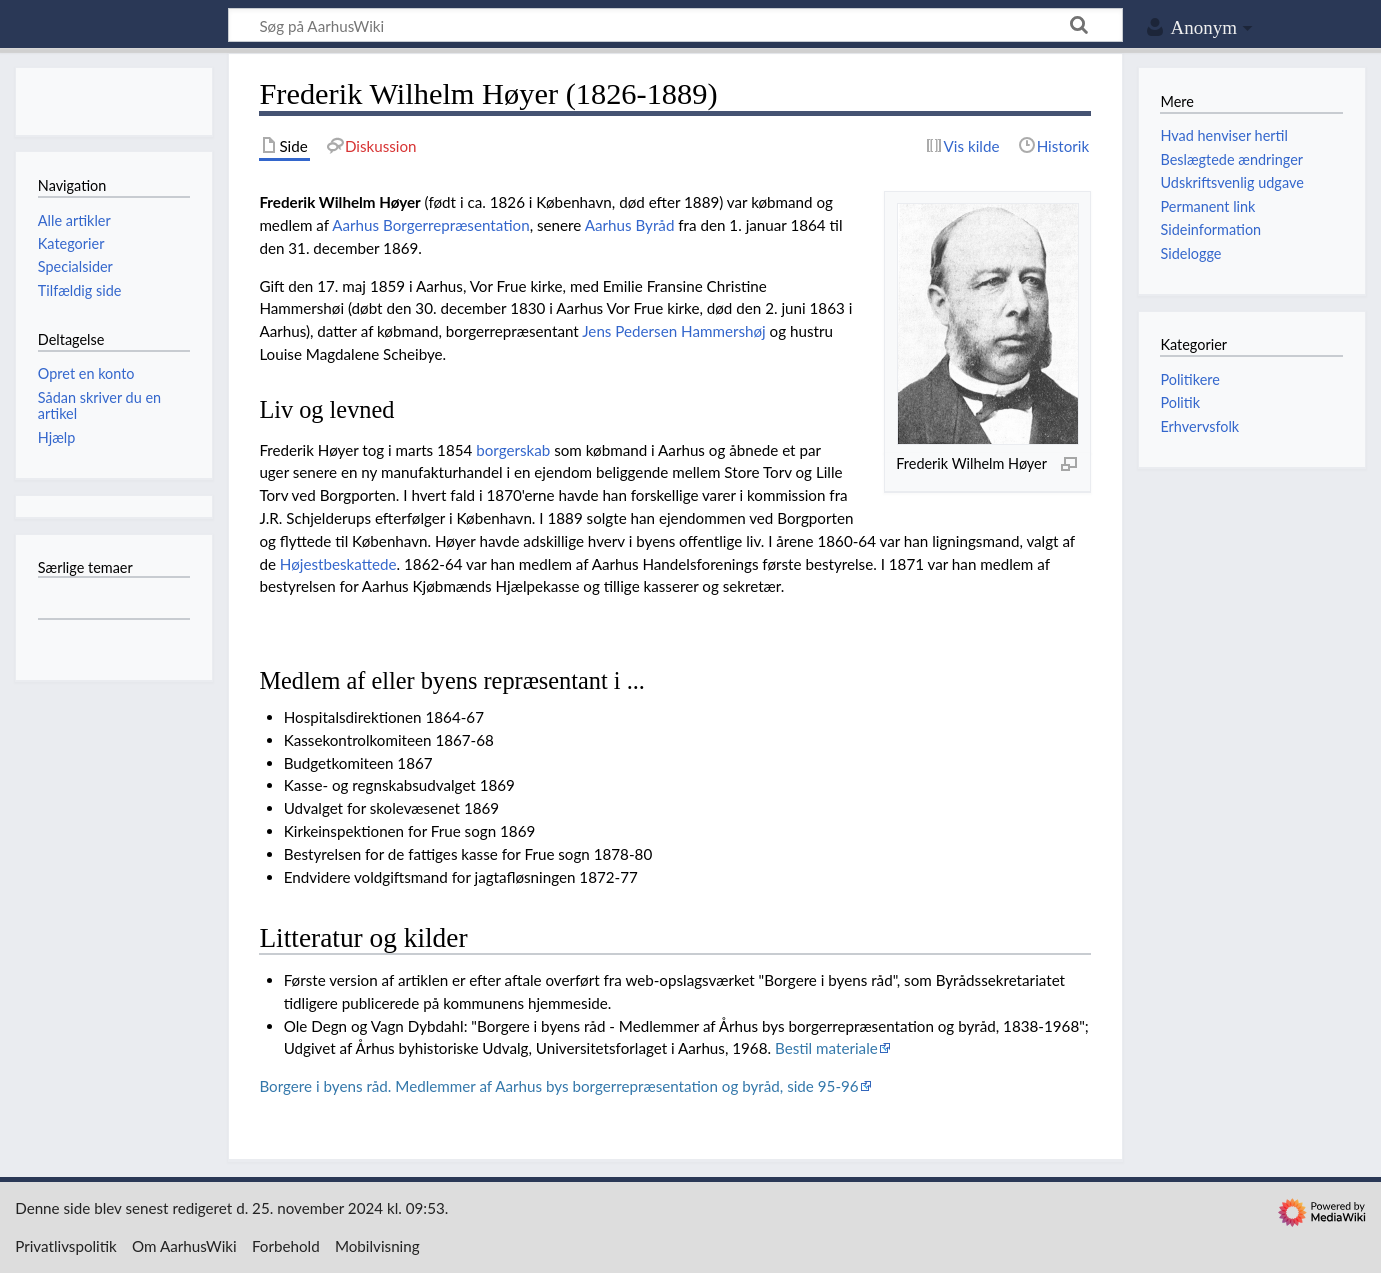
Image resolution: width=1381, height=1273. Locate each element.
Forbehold (286, 1246)
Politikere (1189, 379)
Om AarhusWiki (184, 1246)
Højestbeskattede (338, 564)
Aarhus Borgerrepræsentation (430, 225)
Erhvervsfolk (1199, 426)
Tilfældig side (80, 290)
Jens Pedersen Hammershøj (674, 331)
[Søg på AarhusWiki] (675, 25)
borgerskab (513, 450)
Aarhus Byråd (630, 225)
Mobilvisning (377, 1246)
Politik (1180, 402)
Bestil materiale (826, 1048)
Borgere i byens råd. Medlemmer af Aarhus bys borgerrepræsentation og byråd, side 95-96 (558, 1086)
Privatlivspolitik (66, 1246)
